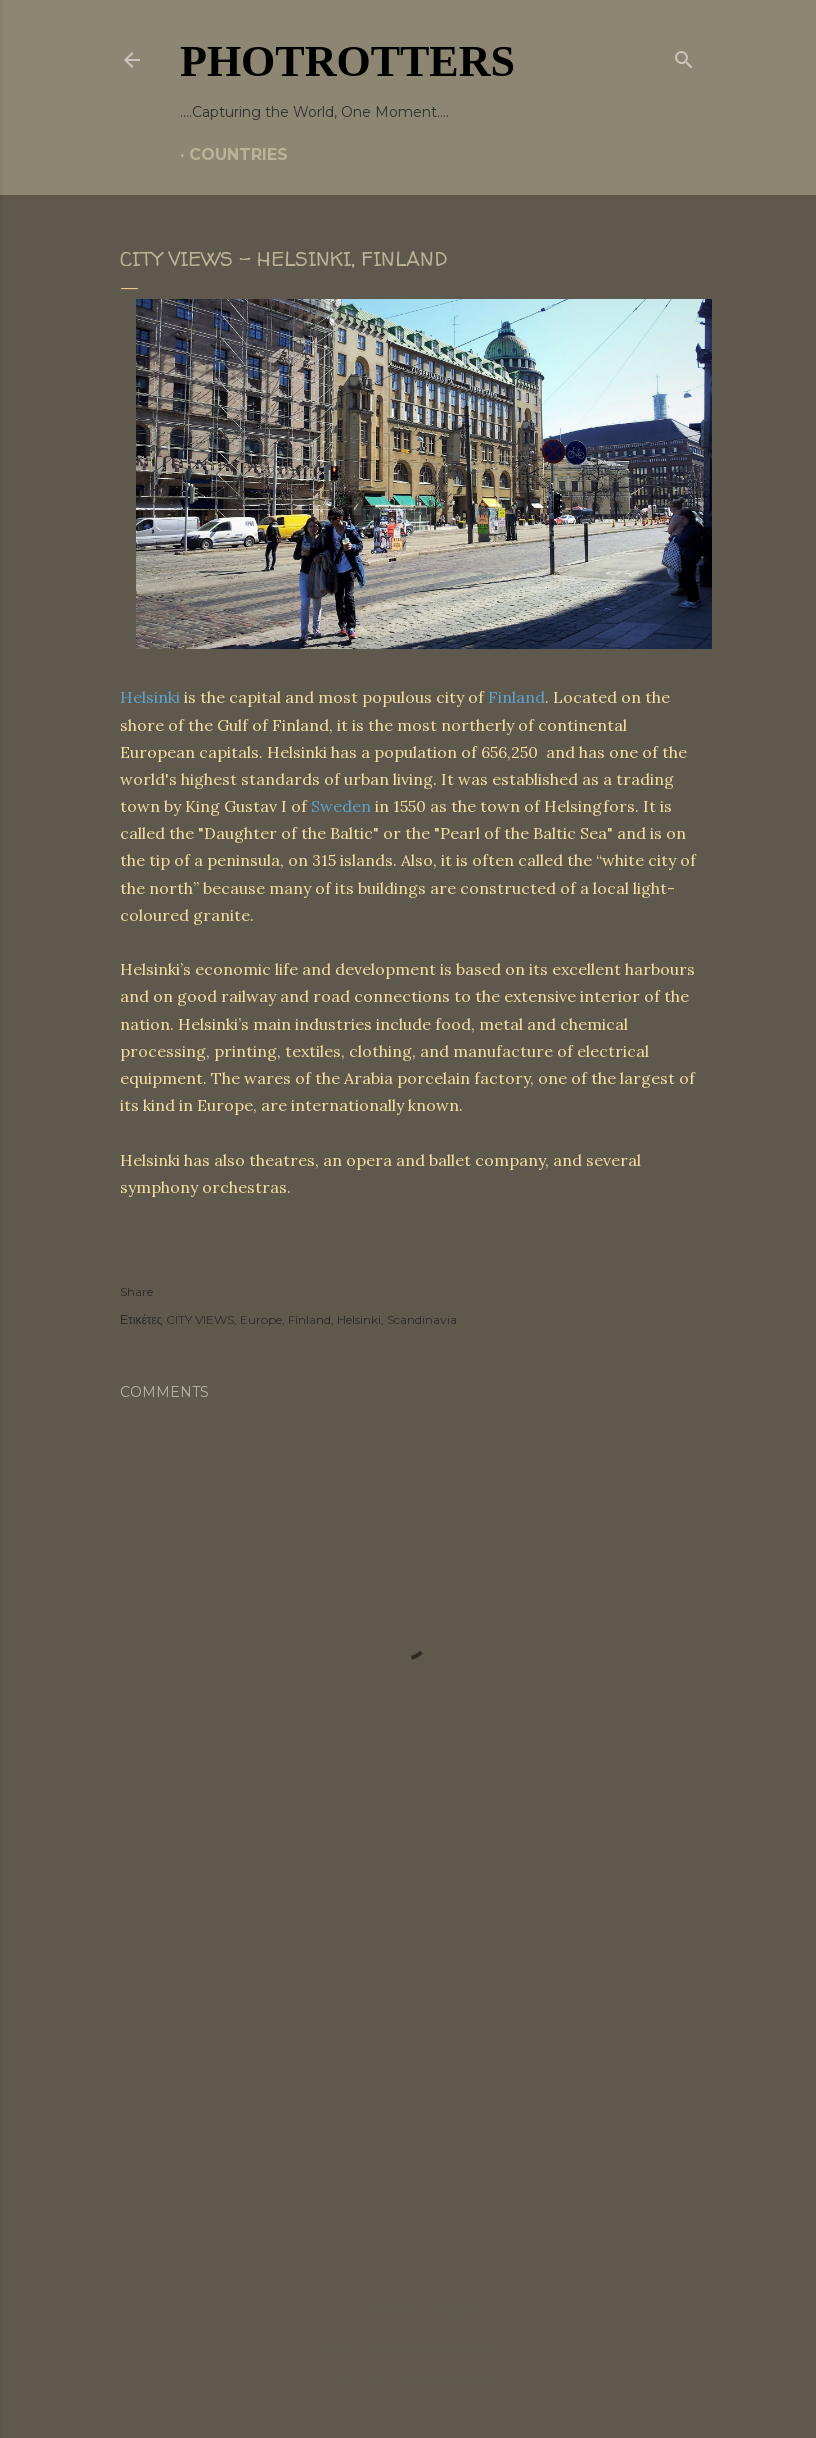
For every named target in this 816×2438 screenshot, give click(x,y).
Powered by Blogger (408, 2310)
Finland (516, 697)
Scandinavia (422, 1319)
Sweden (341, 806)
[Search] (684, 56)
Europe (261, 1319)
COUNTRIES (238, 154)
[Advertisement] (408, 2058)
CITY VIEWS (200, 1319)
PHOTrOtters (347, 61)
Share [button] (136, 1291)
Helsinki (150, 697)
